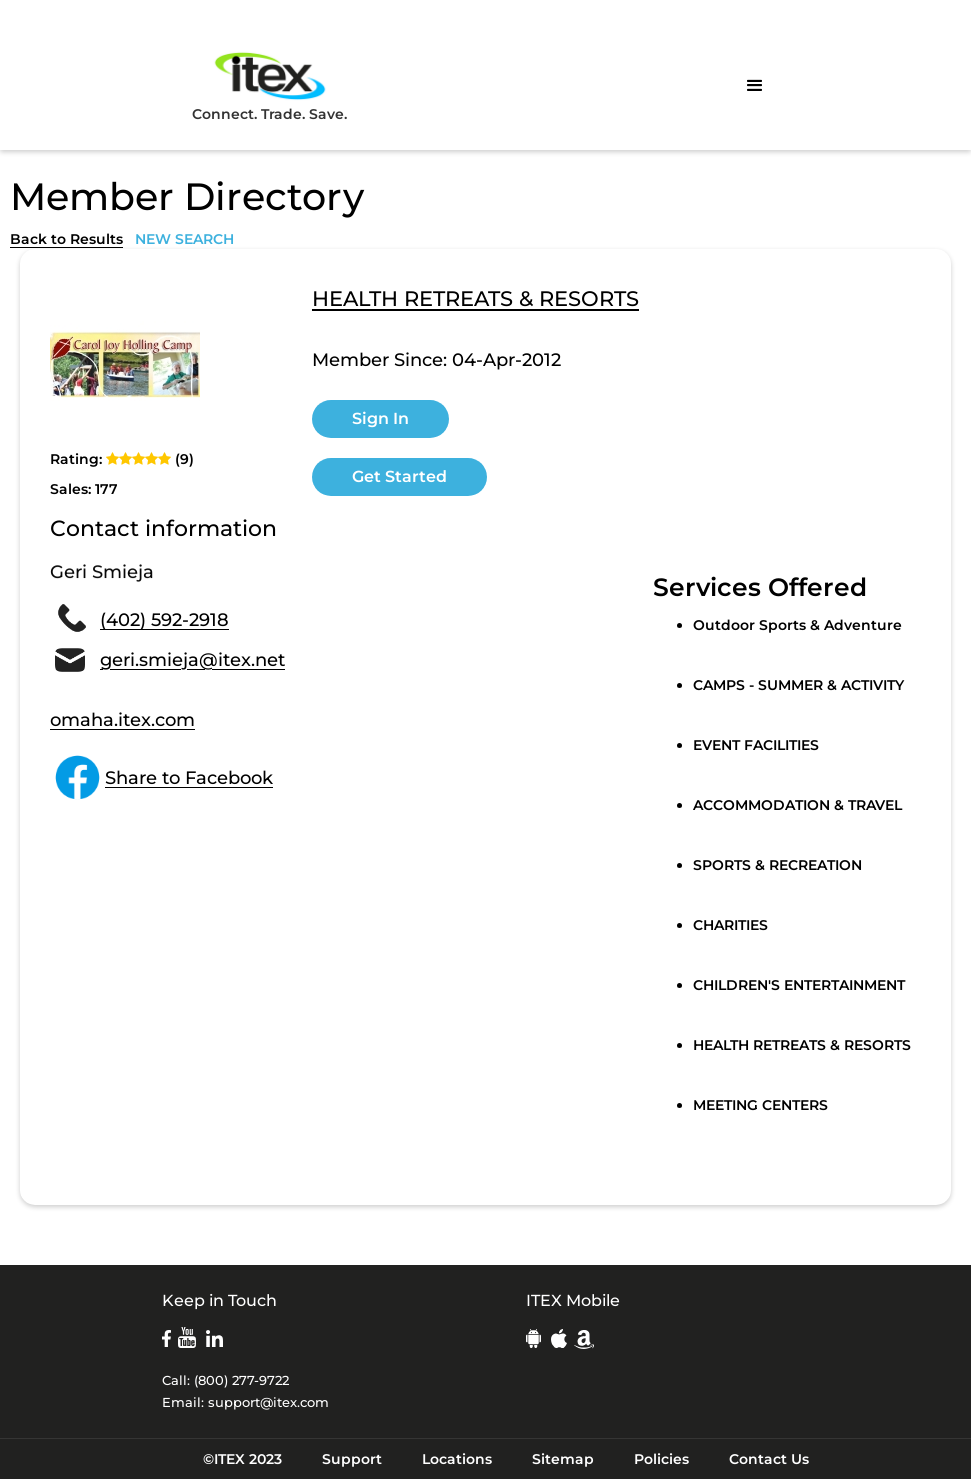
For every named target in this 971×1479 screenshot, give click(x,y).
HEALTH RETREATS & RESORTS (475, 300)
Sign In (380, 418)
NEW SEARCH (184, 239)
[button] (755, 86)
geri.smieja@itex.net (192, 660)
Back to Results (66, 239)
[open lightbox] (125, 364)
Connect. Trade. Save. (269, 85)
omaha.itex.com (122, 720)
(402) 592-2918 (164, 620)
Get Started (399, 476)
